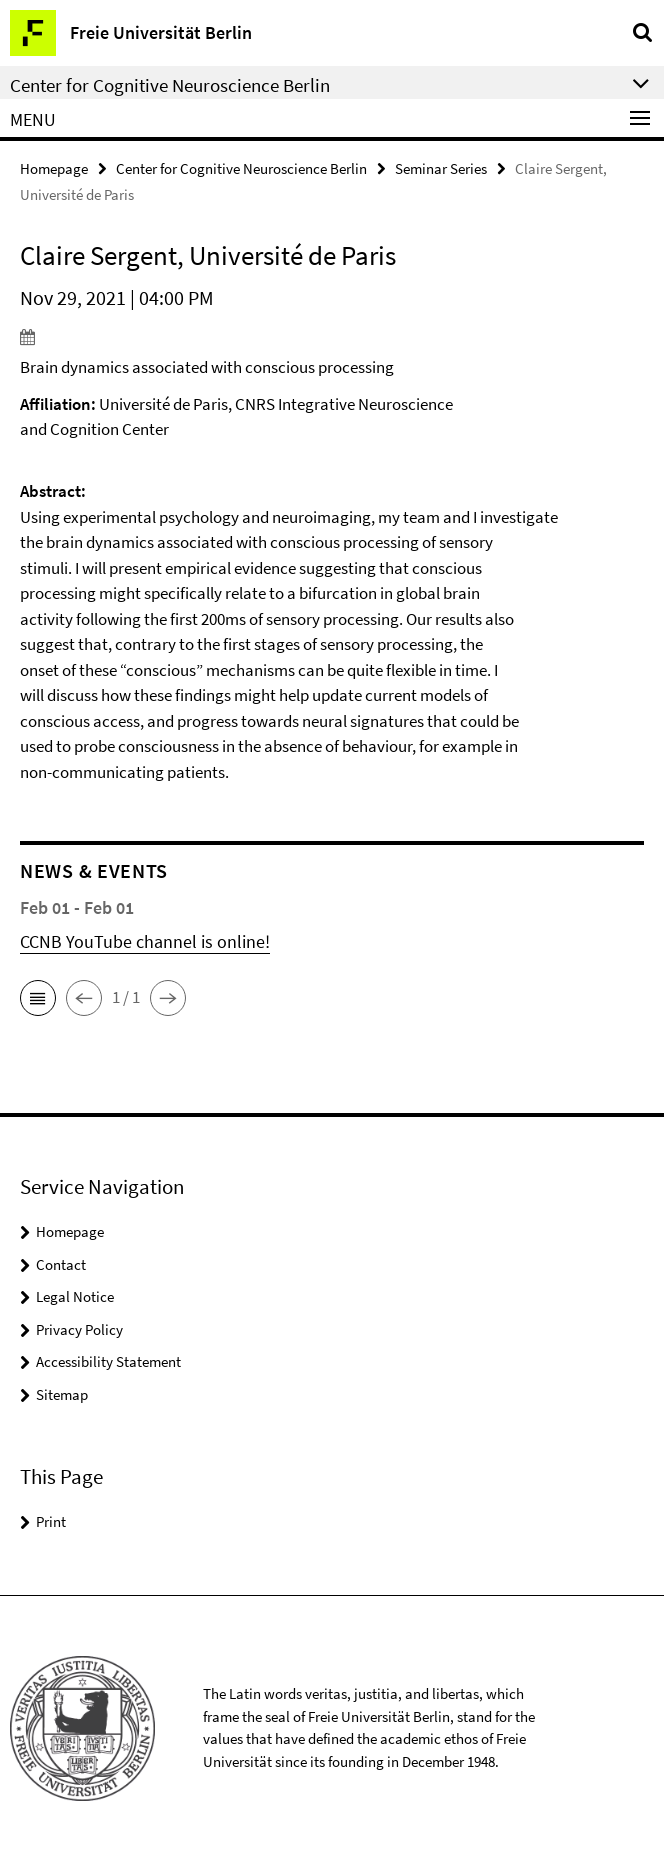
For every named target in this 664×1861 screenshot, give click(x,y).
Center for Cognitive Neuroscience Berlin (241, 168)
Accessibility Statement (108, 1361)
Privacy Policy (79, 1329)
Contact (61, 1264)
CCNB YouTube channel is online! (145, 941)
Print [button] (51, 1521)
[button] (38, 998)
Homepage (54, 168)
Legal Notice (75, 1296)
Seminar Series (441, 168)
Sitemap (62, 1394)
